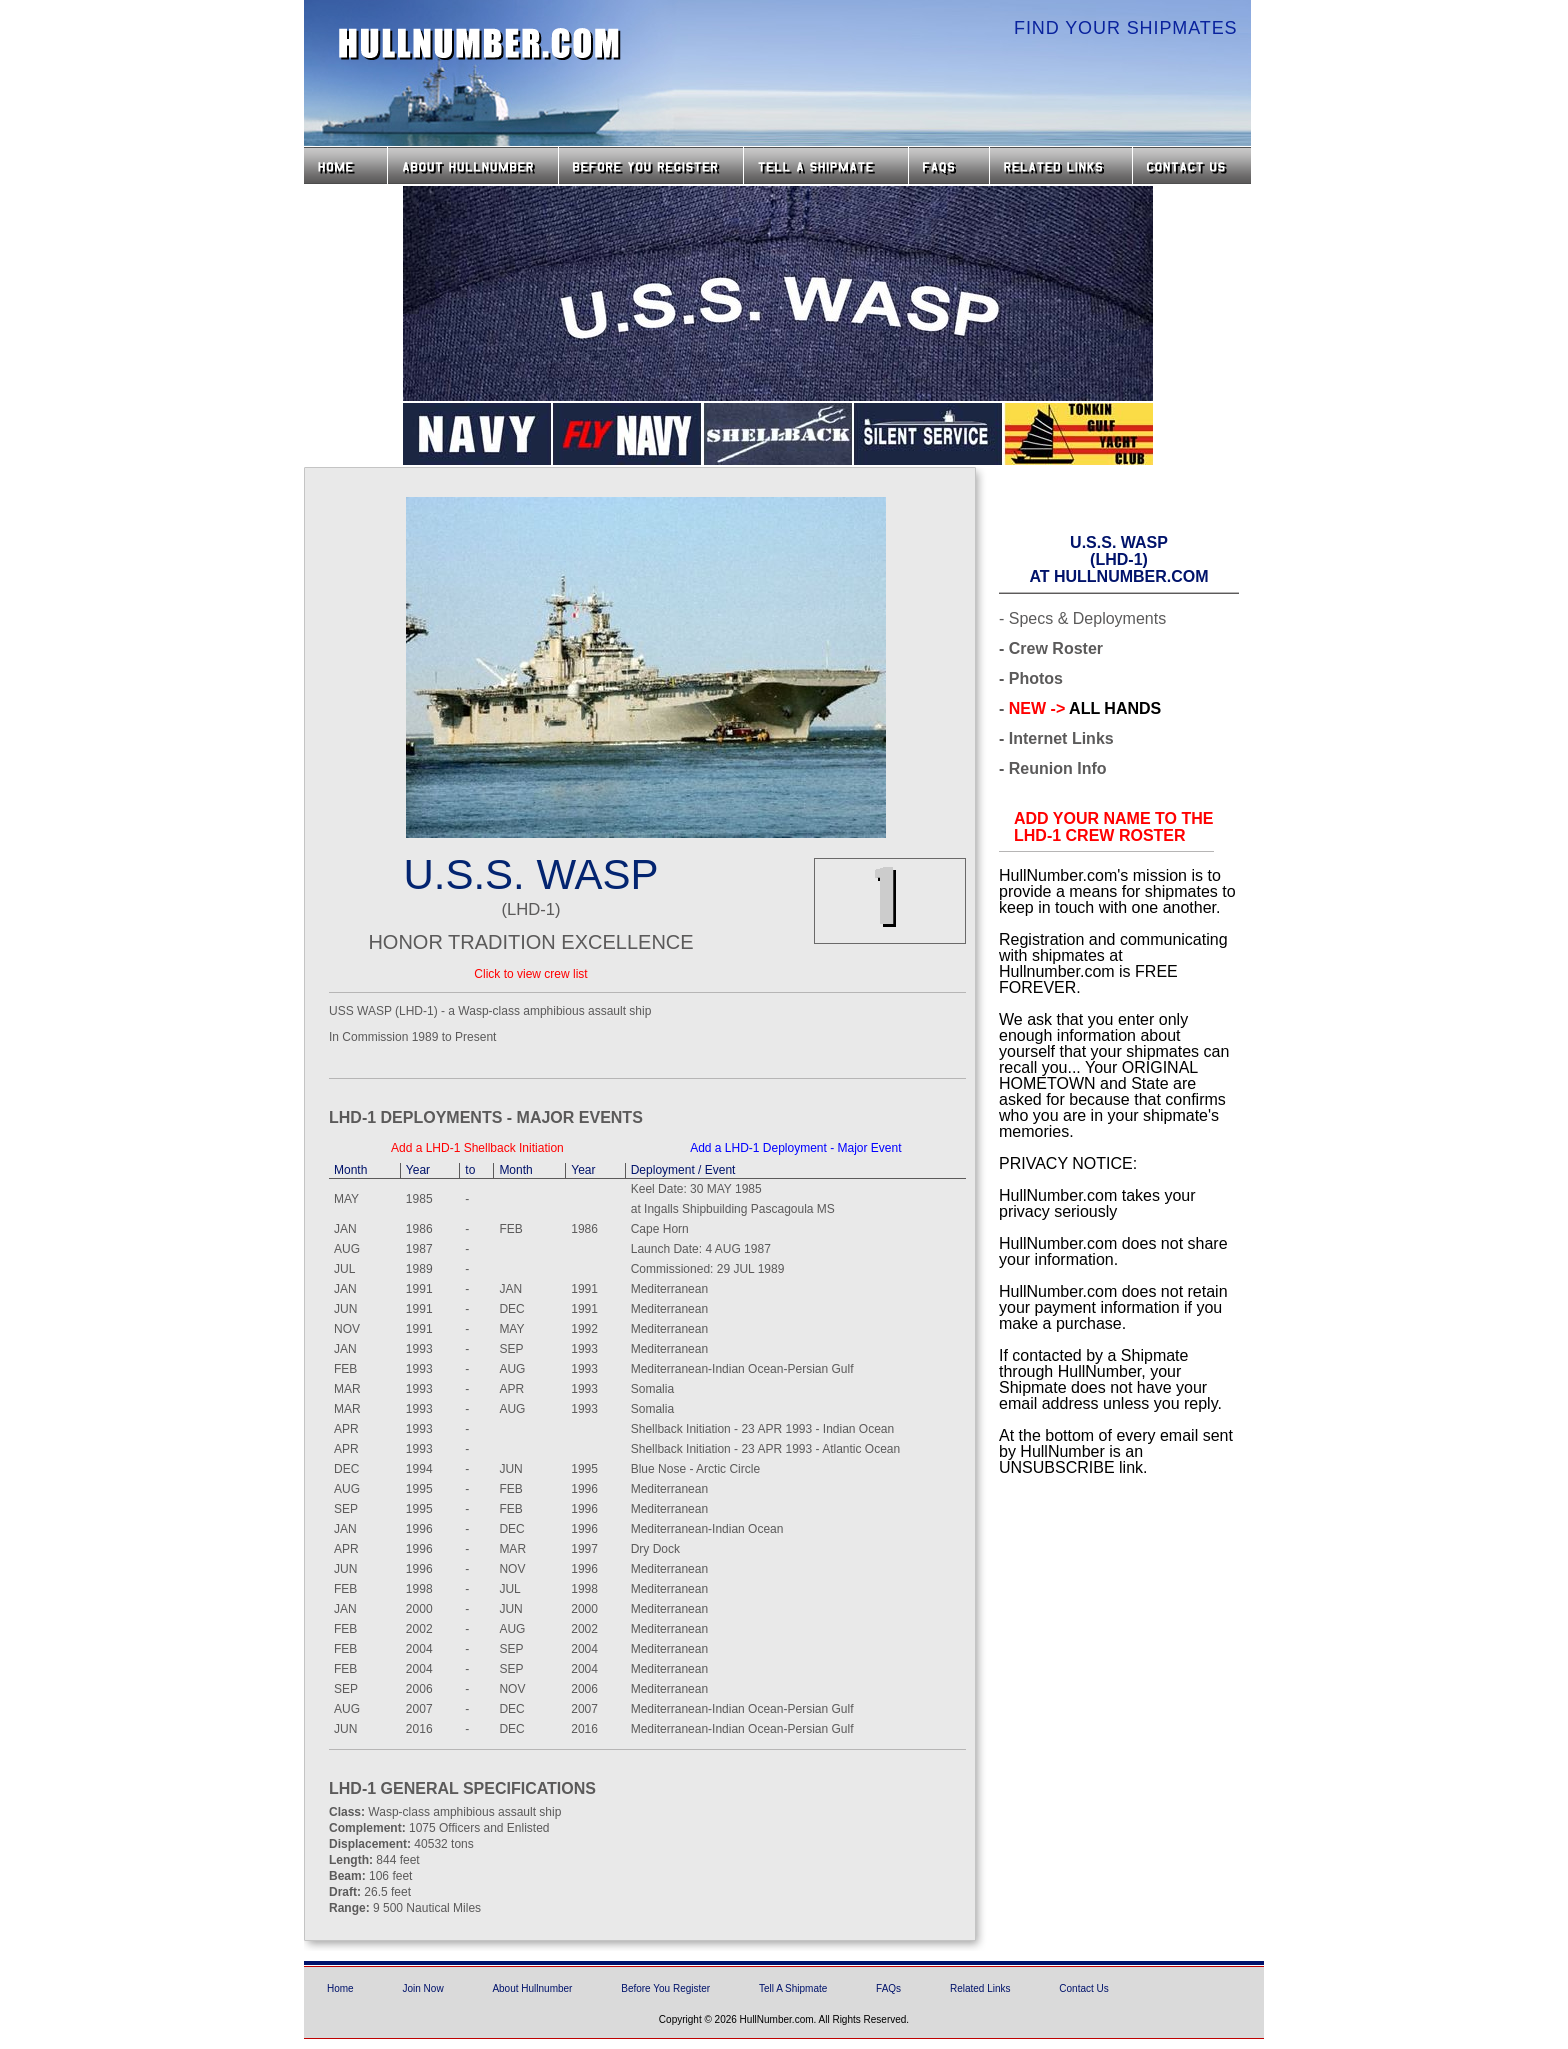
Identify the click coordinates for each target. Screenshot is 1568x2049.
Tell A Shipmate (793, 1988)
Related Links (1061, 165)
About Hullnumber (532, 1988)
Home (345, 165)
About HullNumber (473, 165)
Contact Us (1194, 165)
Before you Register (651, 165)
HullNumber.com (480, 44)
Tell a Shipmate (826, 165)
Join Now (422, 1988)
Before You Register (665, 1988)
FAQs (949, 165)
